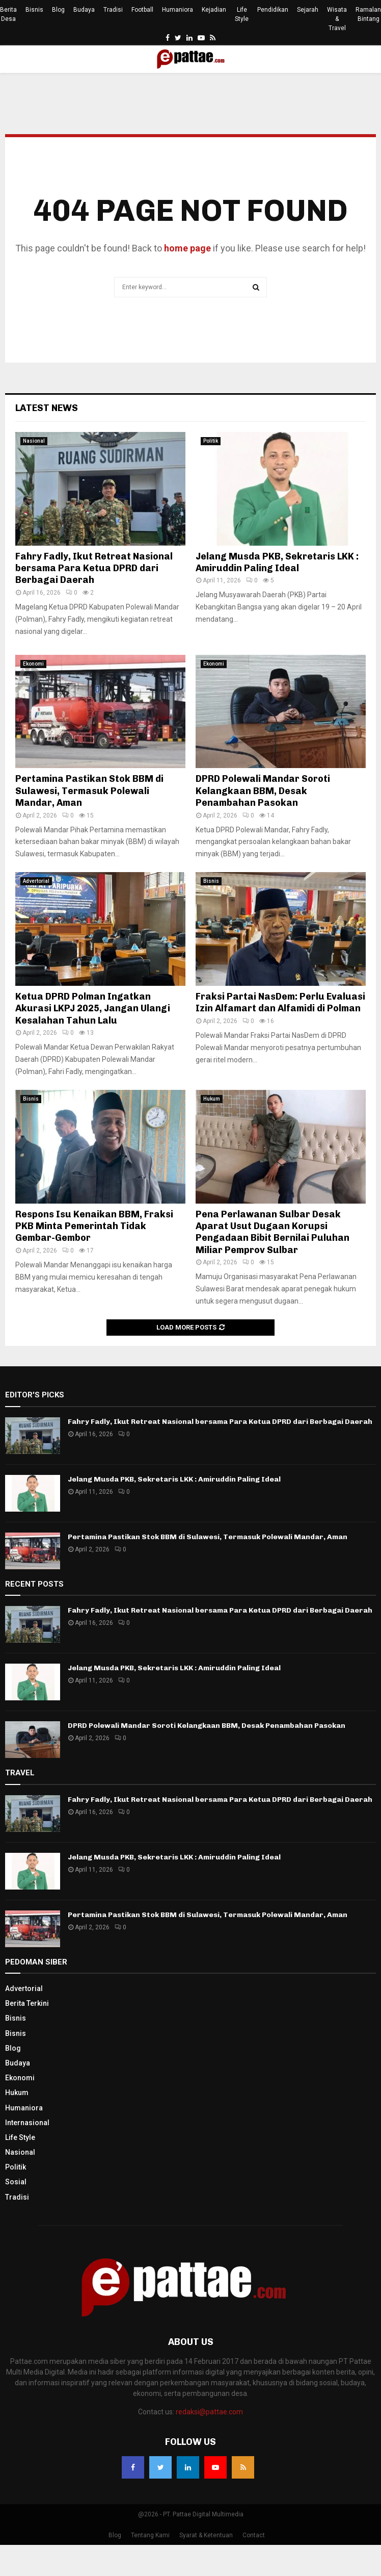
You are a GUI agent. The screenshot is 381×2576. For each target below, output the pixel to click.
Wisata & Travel (337, 19)
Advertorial (36, 881)
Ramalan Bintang (368, 14)
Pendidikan (272, 9)
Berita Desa (8, 14)
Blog (58, 9)
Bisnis (34, 9)
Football (142, 9)
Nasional (34, 441)
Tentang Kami (150, 2535)
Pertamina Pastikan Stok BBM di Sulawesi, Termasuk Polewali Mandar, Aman (89, 790)
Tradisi (113, 9)
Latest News (46, 408)
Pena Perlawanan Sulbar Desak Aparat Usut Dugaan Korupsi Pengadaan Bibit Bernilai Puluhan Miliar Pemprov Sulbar (272, 1232)
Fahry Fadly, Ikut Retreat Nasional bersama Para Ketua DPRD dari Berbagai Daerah (94, 568)
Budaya (84, 9)
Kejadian (214, 9)
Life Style (242, 14)
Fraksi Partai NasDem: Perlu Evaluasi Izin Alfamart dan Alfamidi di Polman (280, 1002)
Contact (253, 2535)
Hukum (211, 1099)
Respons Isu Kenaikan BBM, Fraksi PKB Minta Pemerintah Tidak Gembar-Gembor (94, 1226)
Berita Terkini (27, 2003)
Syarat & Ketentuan (206, 2535)
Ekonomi (33, 664)
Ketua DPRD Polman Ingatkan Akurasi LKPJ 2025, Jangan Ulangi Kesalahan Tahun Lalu (92, 1008)
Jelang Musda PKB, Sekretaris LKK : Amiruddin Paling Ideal (277, 562)
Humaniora (177, 9)
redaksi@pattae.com (209, 2412)
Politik (210, 441)
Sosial (15, 2182)
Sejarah (307, 9)
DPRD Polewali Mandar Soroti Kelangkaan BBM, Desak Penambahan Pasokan (263, 790)
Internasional (27, 2123)
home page (187, 248)
